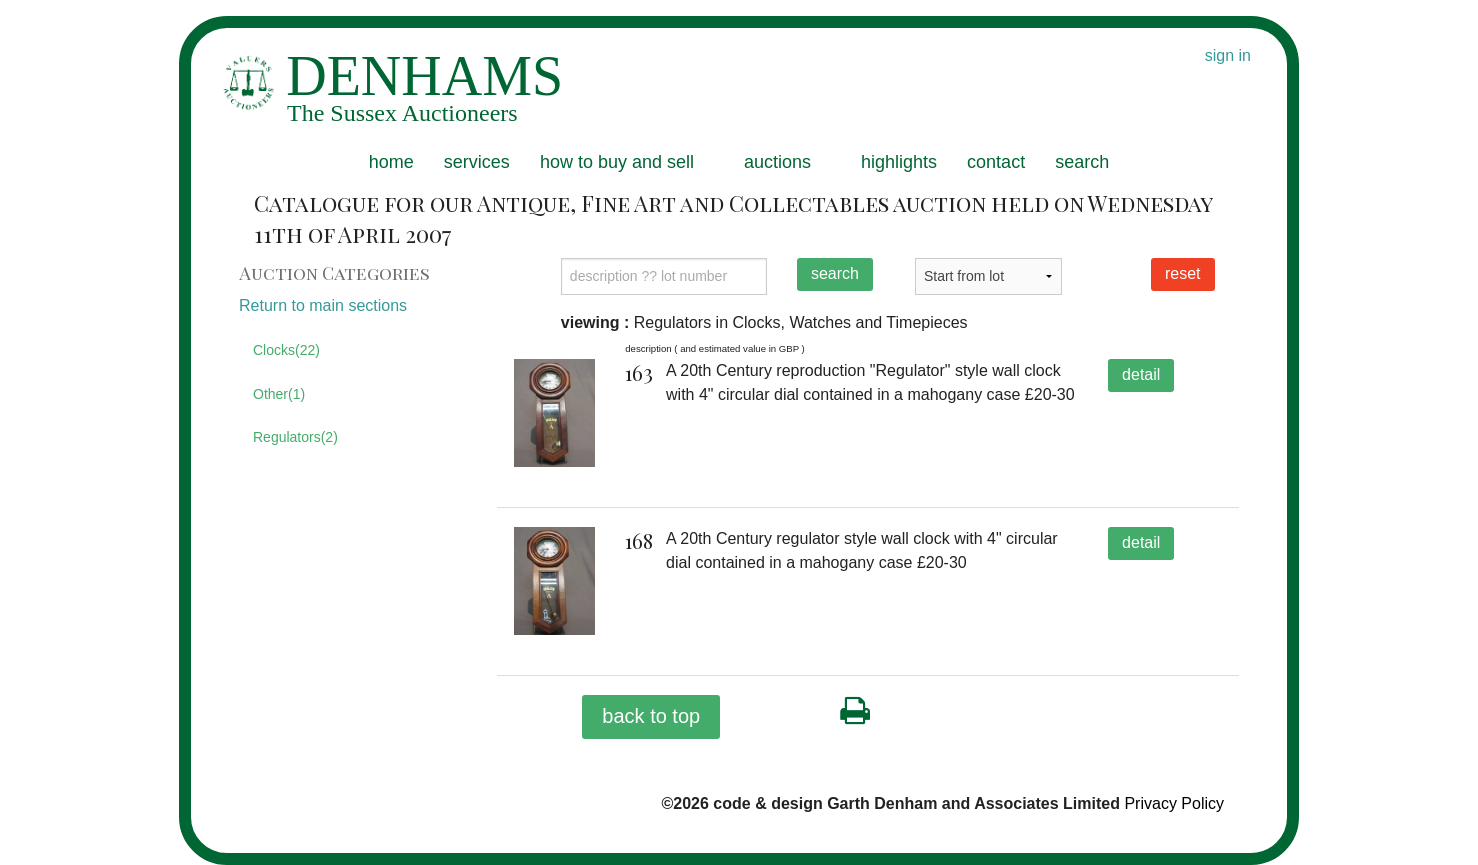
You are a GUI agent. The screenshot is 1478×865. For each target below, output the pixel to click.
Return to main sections (323, 305)
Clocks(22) (286, 350)
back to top (651, 716)
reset (1183, 273)
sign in (1228, 55)
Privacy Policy (1174, 803)
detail (1141, 374)
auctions (777, 162)
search (1082, 162)
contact (996, 162)
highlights (899, 162)
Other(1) (279, 394)
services (477, 162)
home (391, 162)
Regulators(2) (295, 437)
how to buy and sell (617, 162)
